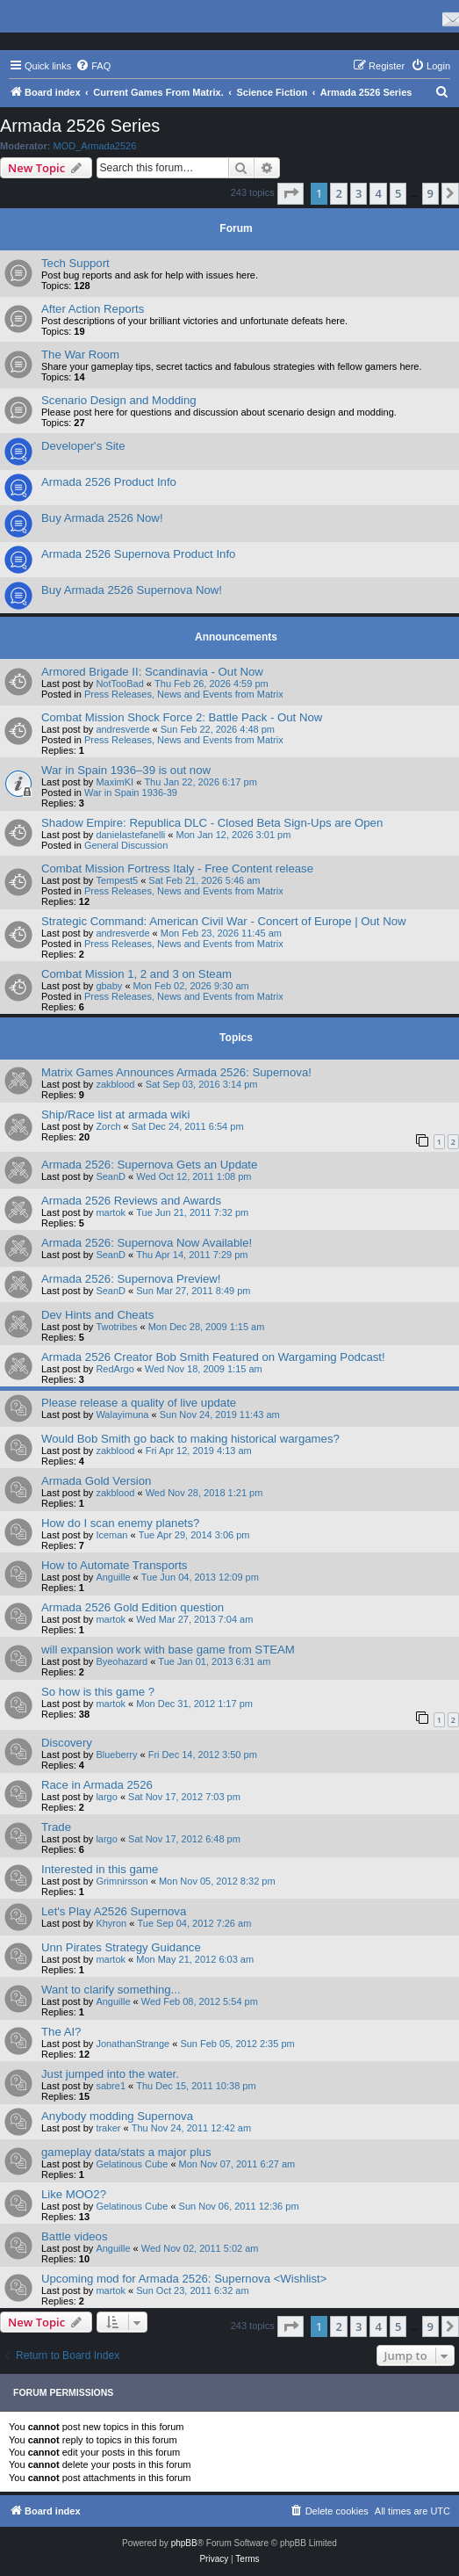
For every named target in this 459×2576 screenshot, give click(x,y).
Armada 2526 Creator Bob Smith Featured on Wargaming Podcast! (213, 1357)
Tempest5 (117, 880)
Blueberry (116, 1754)
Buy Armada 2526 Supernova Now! (131, 590)
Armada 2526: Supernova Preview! (131, 1278)
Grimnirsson (121, 1881)
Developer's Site (83, 445)
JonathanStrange (132, 2043)
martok (111, 1212)
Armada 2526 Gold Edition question (132, 1607)
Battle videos (74, 2236)
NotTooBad (119, 683)
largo (106, 1796)
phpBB (184, 2543)
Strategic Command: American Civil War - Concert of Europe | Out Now (223, 921)
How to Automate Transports (114, 1565)
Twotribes (116, 1326)
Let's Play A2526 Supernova (113, 1911)
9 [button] (430, 193)
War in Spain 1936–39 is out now (126, 770)
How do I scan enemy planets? (120, 1523)
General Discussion (126, 845)
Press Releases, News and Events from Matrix (183, 694)
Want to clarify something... (111, 1989)
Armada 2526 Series (80, 125)
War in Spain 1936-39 (130, 792)
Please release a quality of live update (138, 1402)
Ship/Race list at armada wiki (115, 1114)
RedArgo (114, 1369)
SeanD (111, 1176)
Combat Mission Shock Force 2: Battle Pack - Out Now (181, 717)
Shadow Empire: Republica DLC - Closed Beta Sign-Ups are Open (212, 822)
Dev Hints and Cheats (97, 1314)
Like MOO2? (73, 2194)
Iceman (111, 1535)
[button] (290, 193)
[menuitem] (93, 65)
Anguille (113, 1577)
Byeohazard (121, 1661)
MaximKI (114, 782)
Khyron (111, 1923)
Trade (56, 1827)
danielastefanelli (130, 834)
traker (108, 2128)
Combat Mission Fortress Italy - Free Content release (177, 868)
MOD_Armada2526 (95, 146)
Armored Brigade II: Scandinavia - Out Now (152, 671)
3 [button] (358, 193)
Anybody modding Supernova (117, 2116)
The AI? (61, 2031)
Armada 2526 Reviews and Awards (131, 1200)
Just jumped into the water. (110, 2073)
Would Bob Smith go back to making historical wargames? (190, 1438)
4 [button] (378, 193)
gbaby (109, 985)
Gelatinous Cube (132, 2164)
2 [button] (338, 193)
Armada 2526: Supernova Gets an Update (149, 1164)
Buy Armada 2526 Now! (102, 518)
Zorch (108, 1126)
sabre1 (111, 2085)
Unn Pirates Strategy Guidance (121, 1947)
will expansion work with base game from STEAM (168, 1649)
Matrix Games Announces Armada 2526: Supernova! (176, 1072)
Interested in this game (99, 1869)
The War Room (80, 354)
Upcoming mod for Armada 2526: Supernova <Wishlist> (183, 2278)
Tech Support (75, 263)
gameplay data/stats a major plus (126, 2152)
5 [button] (398, 193)
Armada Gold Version (96, 1480)
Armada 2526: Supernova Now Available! (146, 1242)
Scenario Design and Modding (119, 400)
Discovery (66, 1742)
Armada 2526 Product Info (108, 481)
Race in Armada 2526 (97, 1784)
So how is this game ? (97, 1691)
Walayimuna (122, 1414)
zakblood (115, 1084)
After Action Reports (92, 308)
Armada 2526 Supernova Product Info (138, 554)
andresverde (122, 729)
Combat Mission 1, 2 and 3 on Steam (136, 973)
